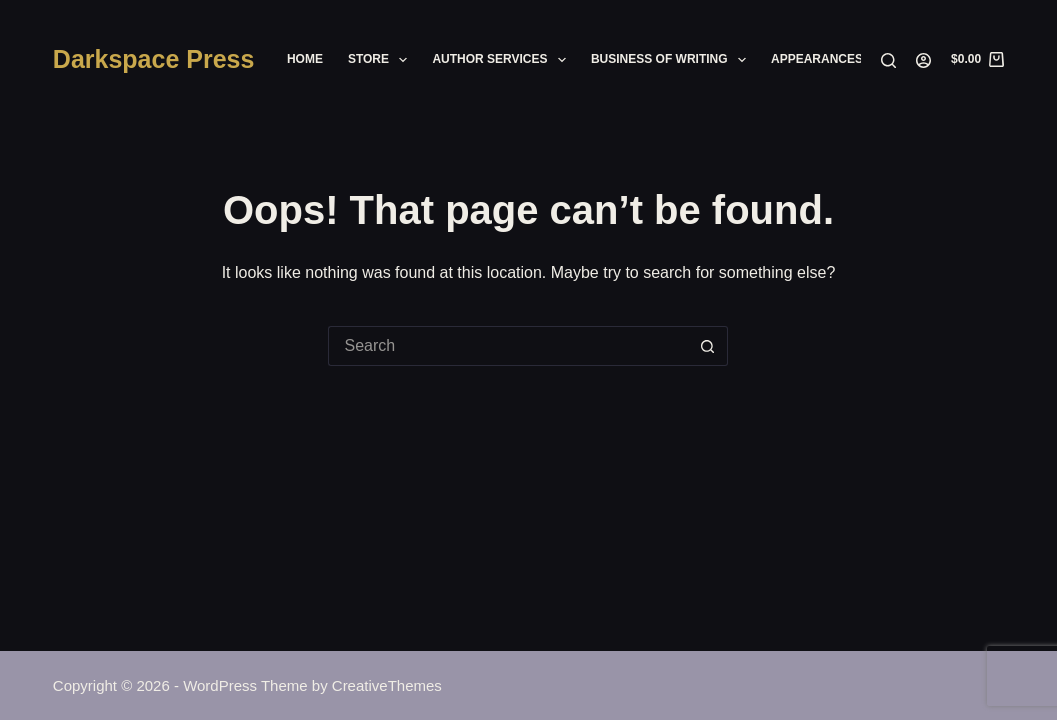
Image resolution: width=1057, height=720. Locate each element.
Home (305, 59)
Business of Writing (672, 60)
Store (382, 60)
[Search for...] (508, 346)
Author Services (503, 60)
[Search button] (708, 346)
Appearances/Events (842, 59)
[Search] (888, 60)
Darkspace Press (154, 59)
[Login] (923, 60)
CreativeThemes (387, 685)
